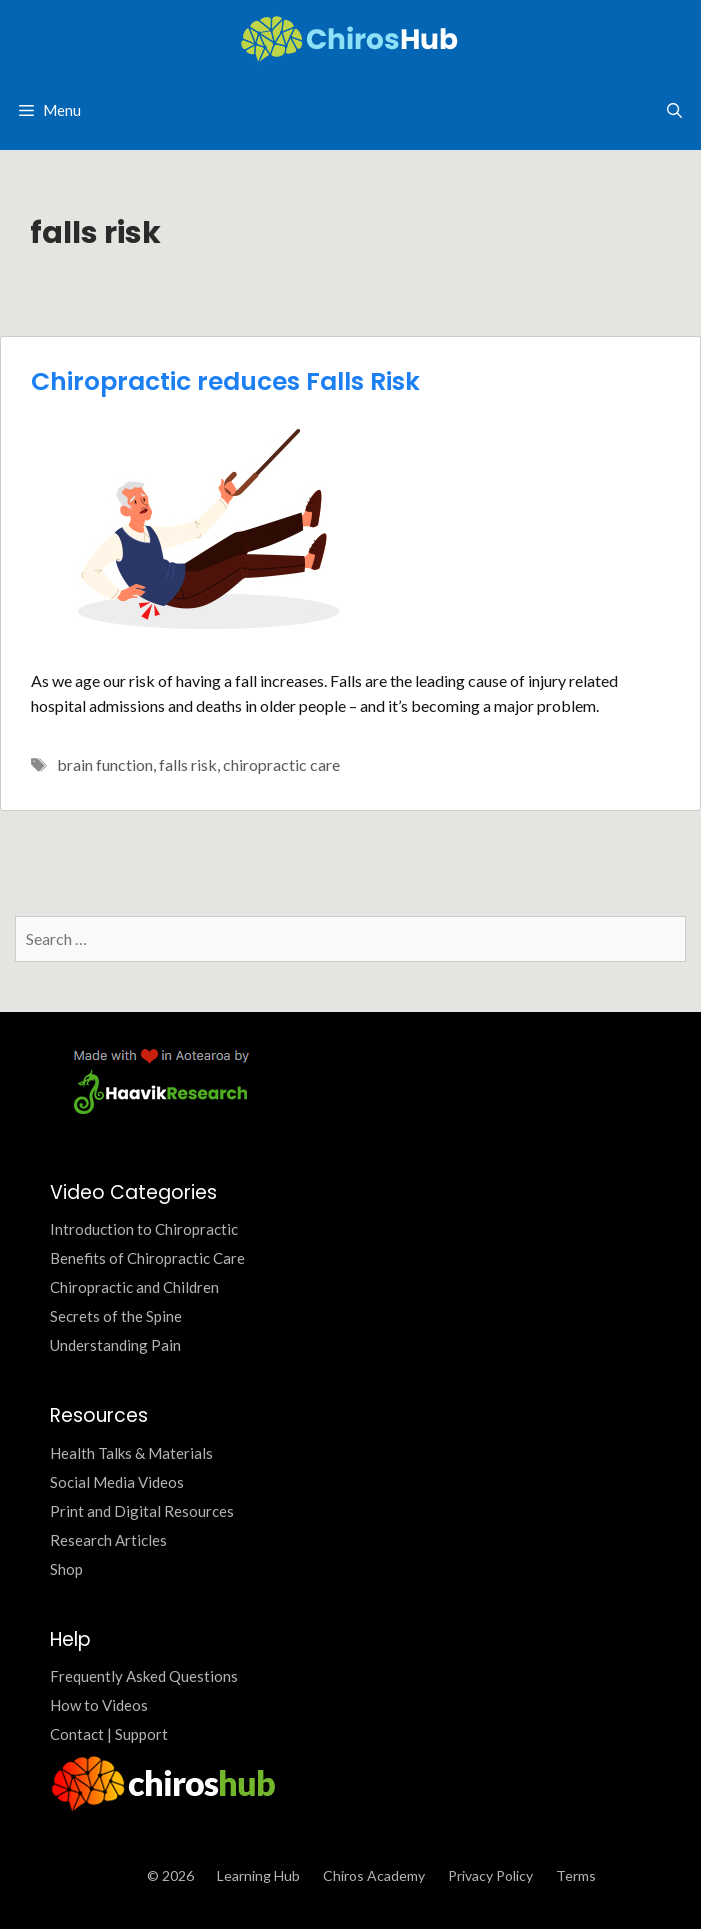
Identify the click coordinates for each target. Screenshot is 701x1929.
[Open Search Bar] (674, 110)
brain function (105, 764)
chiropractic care (281, 764)
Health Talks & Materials (131, 1453)
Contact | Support (109, 1734)
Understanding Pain (115, 1345)
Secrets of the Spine (116, 1316)
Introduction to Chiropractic (144, 1229)
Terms (576, 1875)
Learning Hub (258, 1875)
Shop (66, 1569)
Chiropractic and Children (134, 1287)
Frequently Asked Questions (144, 1676)
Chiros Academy (374, 1875)
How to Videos (99, 1705)
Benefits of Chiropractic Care (147, 1258)
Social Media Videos (117, 1482)
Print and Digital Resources (142, 1511)
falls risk (188, 764)
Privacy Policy (490, 1875)
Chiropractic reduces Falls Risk (225, 381)
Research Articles (108, 1540)
